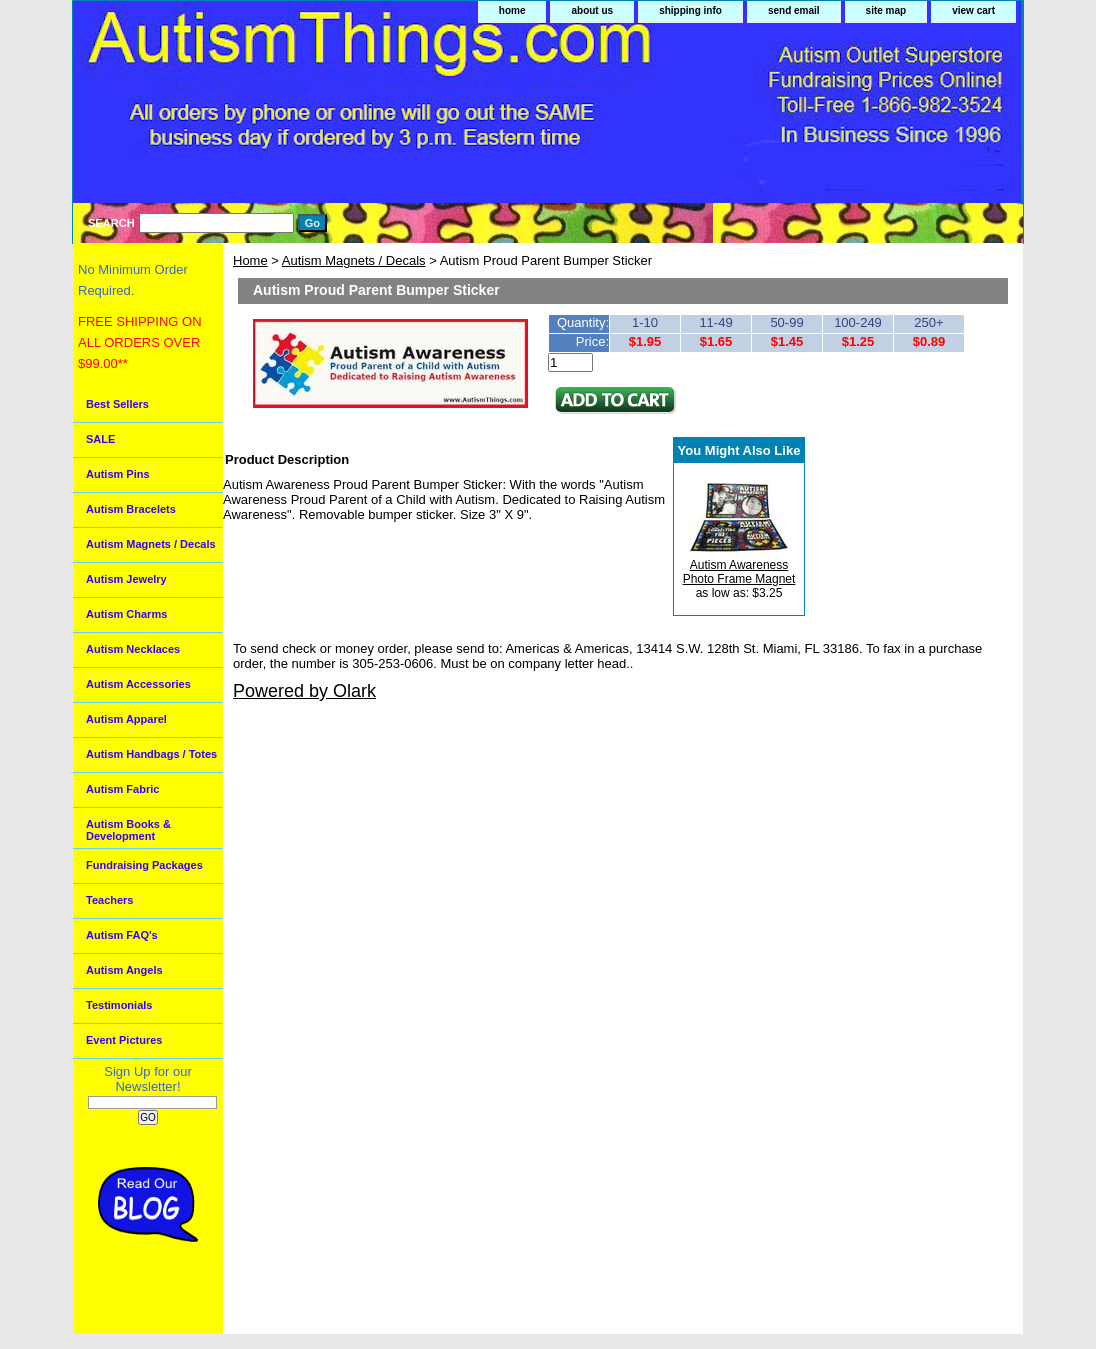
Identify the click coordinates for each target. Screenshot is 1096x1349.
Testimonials (119, 1005)
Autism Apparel (126, 719)
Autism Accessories (138, 684)
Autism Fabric (122, 789)
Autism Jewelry (126, 579)
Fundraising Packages (144, 865)
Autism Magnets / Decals (354, 260)
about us (592, 10)
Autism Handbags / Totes (151, 754)
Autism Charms (126, 614)
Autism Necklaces (133, 649)
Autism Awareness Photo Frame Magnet (739, 572)
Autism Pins (118, 474)
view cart (973, 10)
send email (794, 10)
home (512, 10)
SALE (100, 439)
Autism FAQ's (122, 935)
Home (250, 260)
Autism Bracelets (131, 509)
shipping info (690, 10)
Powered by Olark (304, 691)
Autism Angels (124, 970)
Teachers (110, 900)
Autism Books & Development (128, 830)
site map (886, 10)
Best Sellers (117, 404)
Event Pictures (124, 1040)
